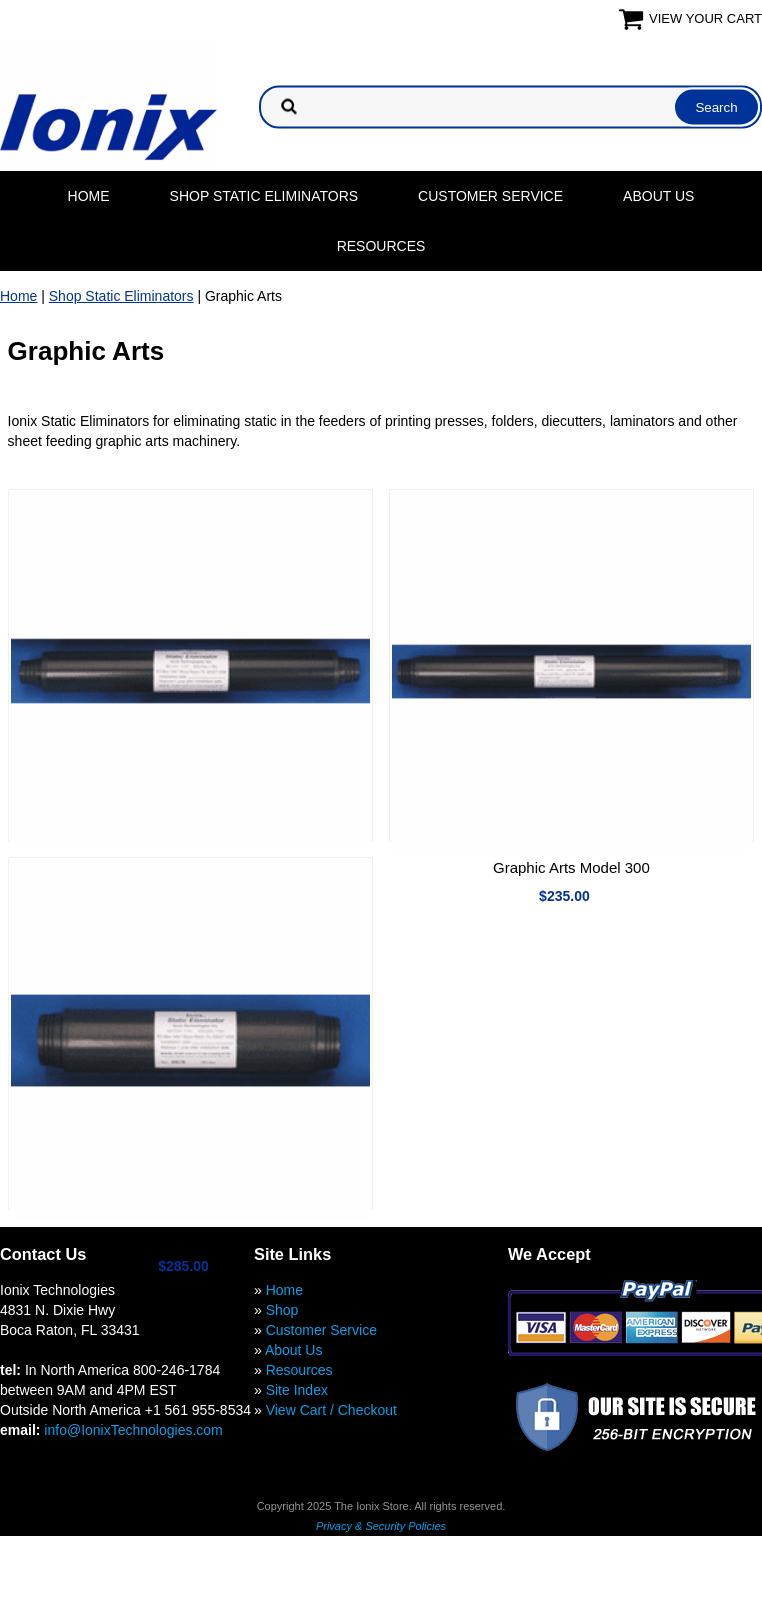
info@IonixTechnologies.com (133, 1430)
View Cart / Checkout (331, 1410)
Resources (381, 246)
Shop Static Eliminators (264, 196)
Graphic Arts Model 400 (190, 1237)
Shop (282, 1310)
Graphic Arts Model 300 (571, 867)
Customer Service (490, 196)
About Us (658, 196)
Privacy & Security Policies (381, 1526)
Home (89, 196)
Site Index (297, 1390)
